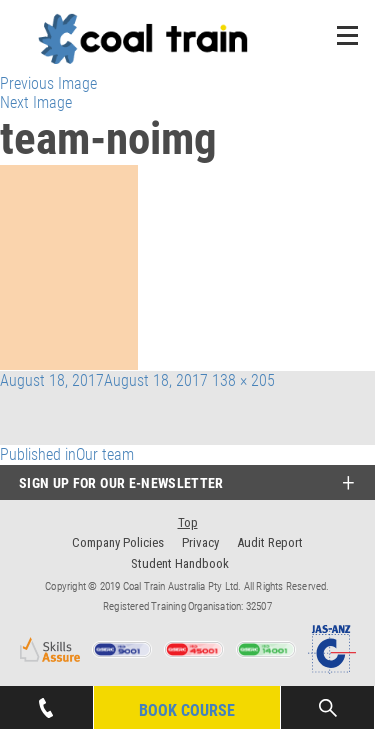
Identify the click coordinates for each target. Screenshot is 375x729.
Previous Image (48, 83)
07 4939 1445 (46, 702)
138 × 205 (243, 380)
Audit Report (270, 542)
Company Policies (118, 542)
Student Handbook (180, 563)
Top (188, 522)
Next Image (36, 102)
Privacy (200, 542)
